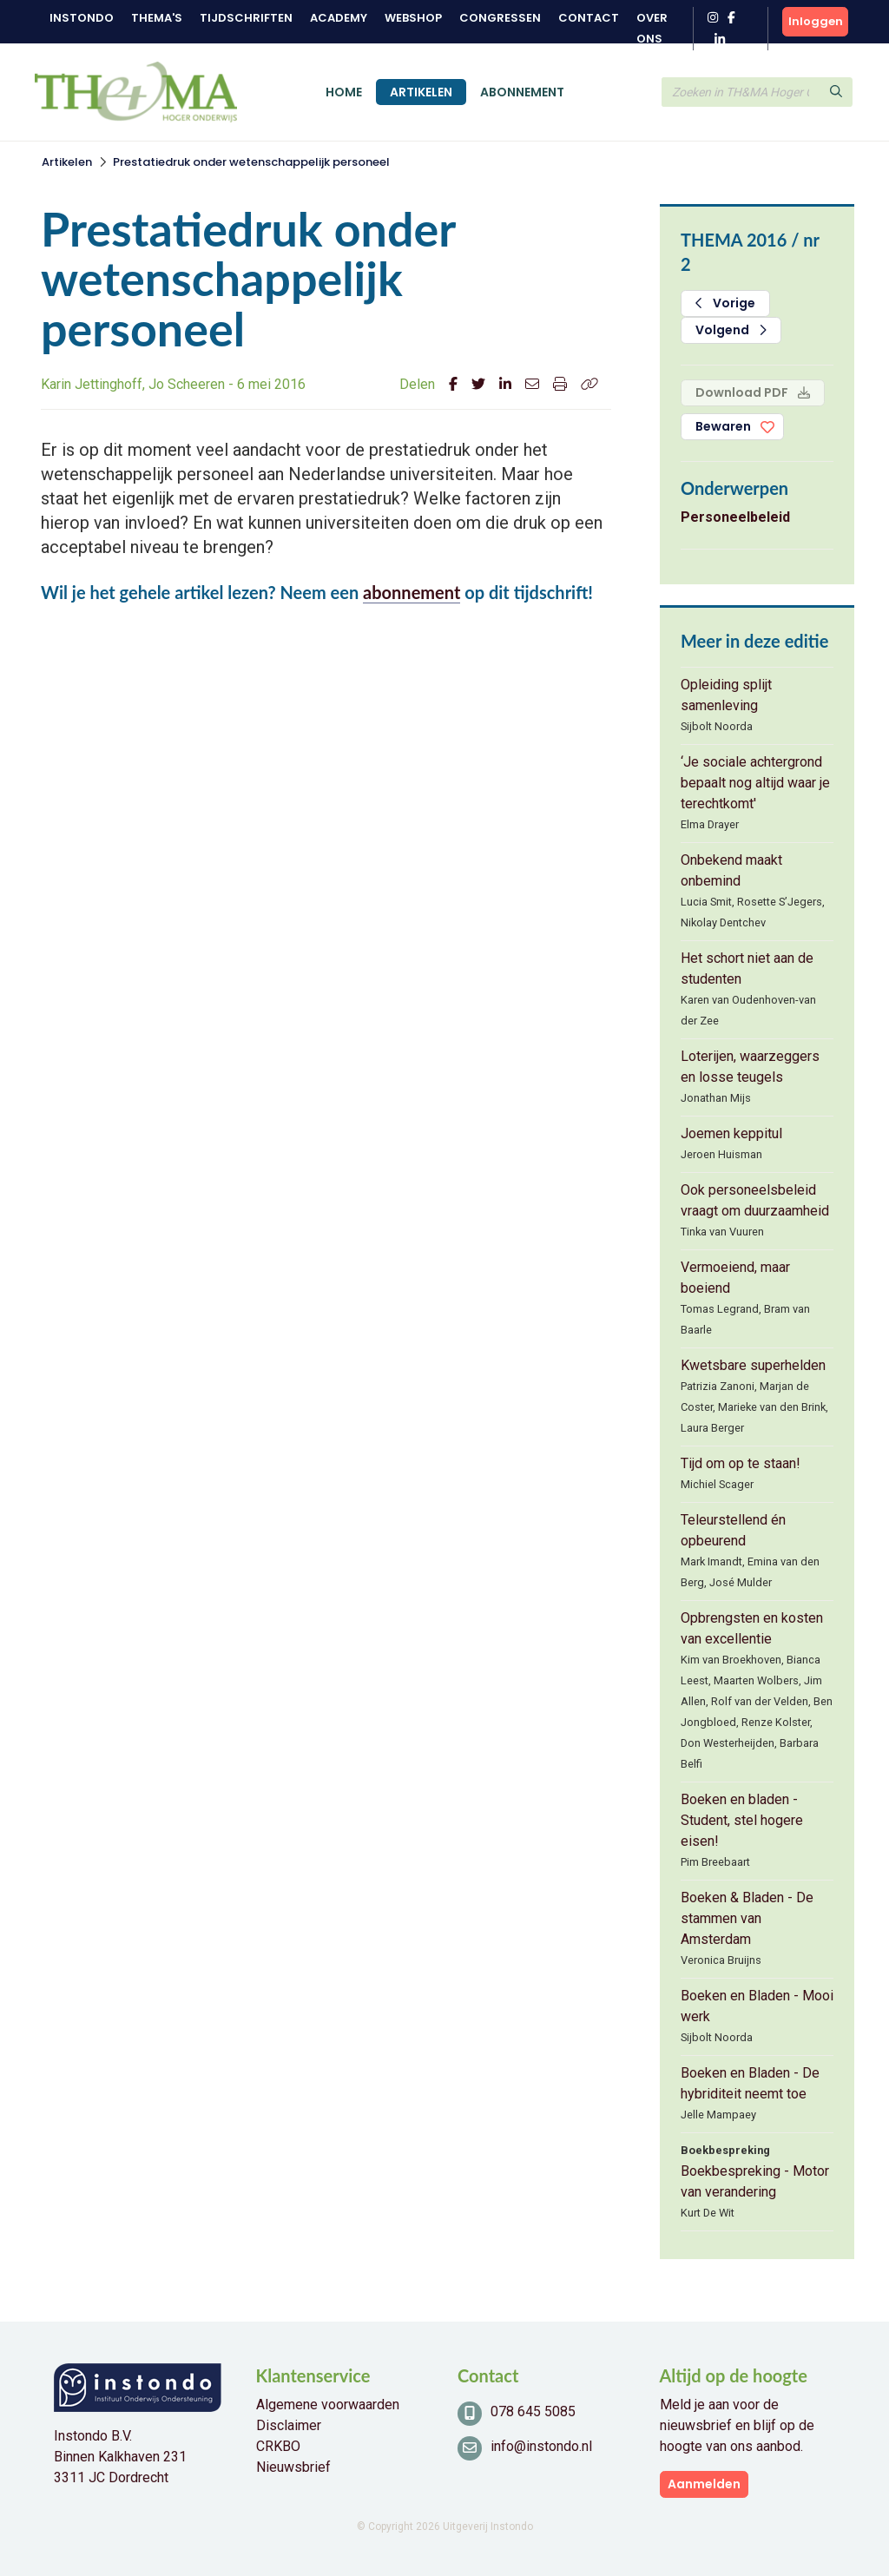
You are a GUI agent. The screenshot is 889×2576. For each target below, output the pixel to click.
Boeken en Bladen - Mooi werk (757, 2006)
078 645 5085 (533, 2411)
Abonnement (522, 92)
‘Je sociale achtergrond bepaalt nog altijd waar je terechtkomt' (755, 783)
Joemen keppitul (731, 1133)
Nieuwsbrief (293, 2467)
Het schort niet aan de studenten (747, 968)
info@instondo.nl (541, 2446)
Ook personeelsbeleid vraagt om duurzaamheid (755, 1200)
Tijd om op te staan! (740, 1463)
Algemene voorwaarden (327, 2404)
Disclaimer (288, 2425)
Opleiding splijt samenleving (726, 695)
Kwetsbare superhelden (753, 1365)
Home (344, 92)
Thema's (156, 18)
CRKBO (278, 2446)
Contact (588, 18)
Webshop (413, 18)
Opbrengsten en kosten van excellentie (752, 1628)
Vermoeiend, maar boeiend (735, 1277)
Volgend (731, 330)
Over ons (652, 28)
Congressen (500, 18)
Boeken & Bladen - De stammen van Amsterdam (747, 1918)
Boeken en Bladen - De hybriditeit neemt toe (750, 2083)
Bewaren (723, 426)
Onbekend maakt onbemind (731, 870)
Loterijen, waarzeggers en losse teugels (750, 1066)
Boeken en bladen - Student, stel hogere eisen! (742, 1820)
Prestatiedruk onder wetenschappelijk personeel (251, 162)
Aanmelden (704, 2484)
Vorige (725, 303)
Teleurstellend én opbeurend (733, 1530)
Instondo (81, 18)
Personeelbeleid (735, 517)
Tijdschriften (246, 18)
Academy (338, 18)
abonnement (411, 592)
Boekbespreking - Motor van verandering (755, 2181)
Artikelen (421, 92)
